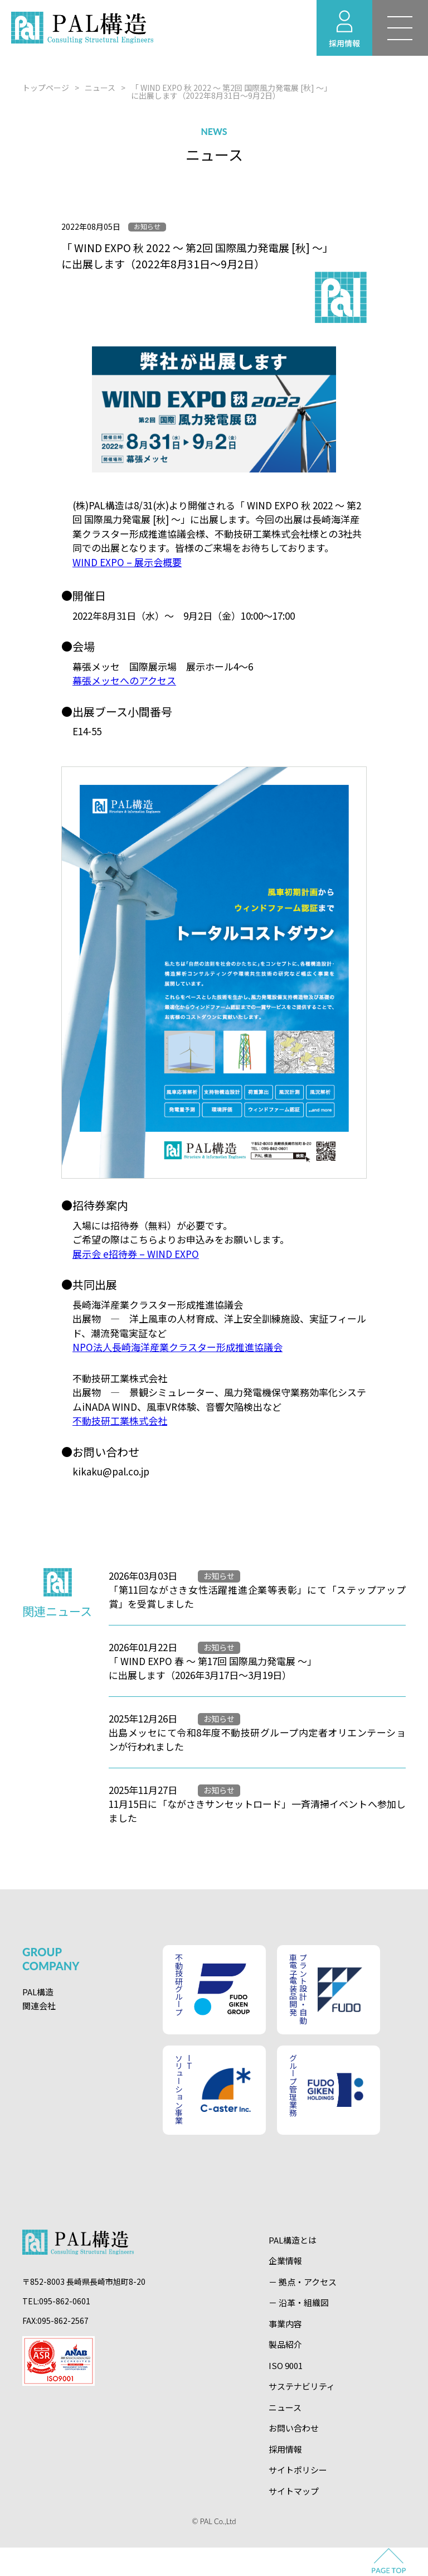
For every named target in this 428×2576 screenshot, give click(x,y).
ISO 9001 (286, 2365)
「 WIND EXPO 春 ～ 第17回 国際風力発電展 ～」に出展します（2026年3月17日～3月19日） (213, 1668)
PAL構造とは (293, 2240)
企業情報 (285, 2260)
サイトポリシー (298, 2470)
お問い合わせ (294, 2428)
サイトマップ (294, 2491)
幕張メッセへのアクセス (124, 680)
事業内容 (285, 2323)
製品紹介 (285, 2344)
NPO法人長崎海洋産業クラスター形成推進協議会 (177, 1347)
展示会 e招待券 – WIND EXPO (135, 1254)
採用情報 (285, 2449)
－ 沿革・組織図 (299, 2302)
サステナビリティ (302, 2386)
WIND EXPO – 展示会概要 (127, 562)
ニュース (100, 87)
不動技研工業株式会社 (119, 1420)
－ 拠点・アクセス (303, 2282)
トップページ (45, 87)
